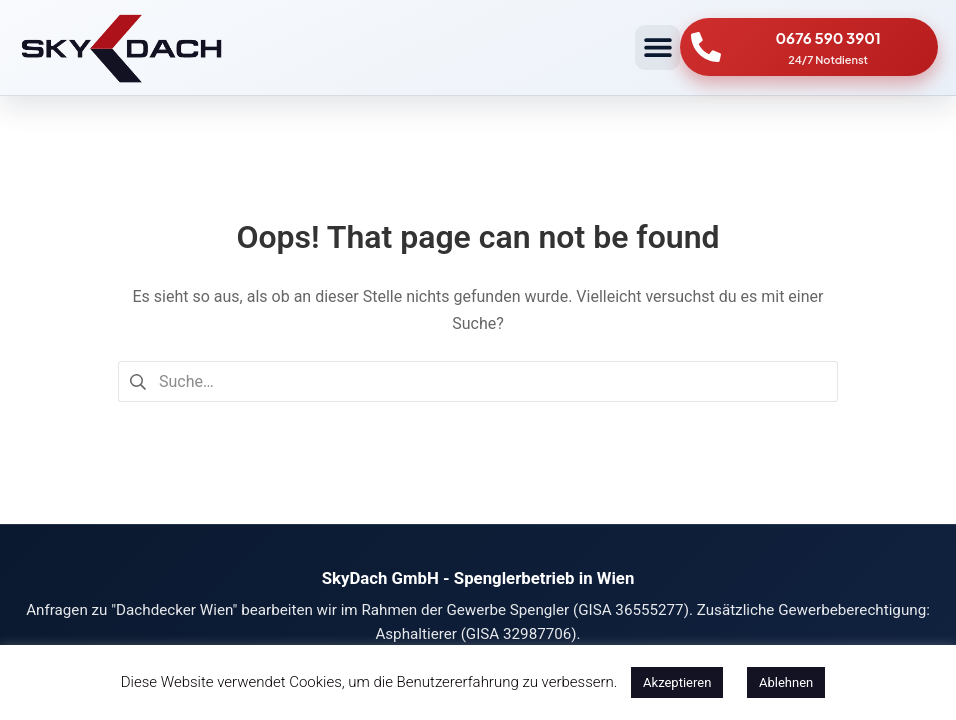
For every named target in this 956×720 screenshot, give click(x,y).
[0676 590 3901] (706, 47)
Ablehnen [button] (786, 682)
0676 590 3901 (827, 37)
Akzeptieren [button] (677, 682)
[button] (657, 47)
